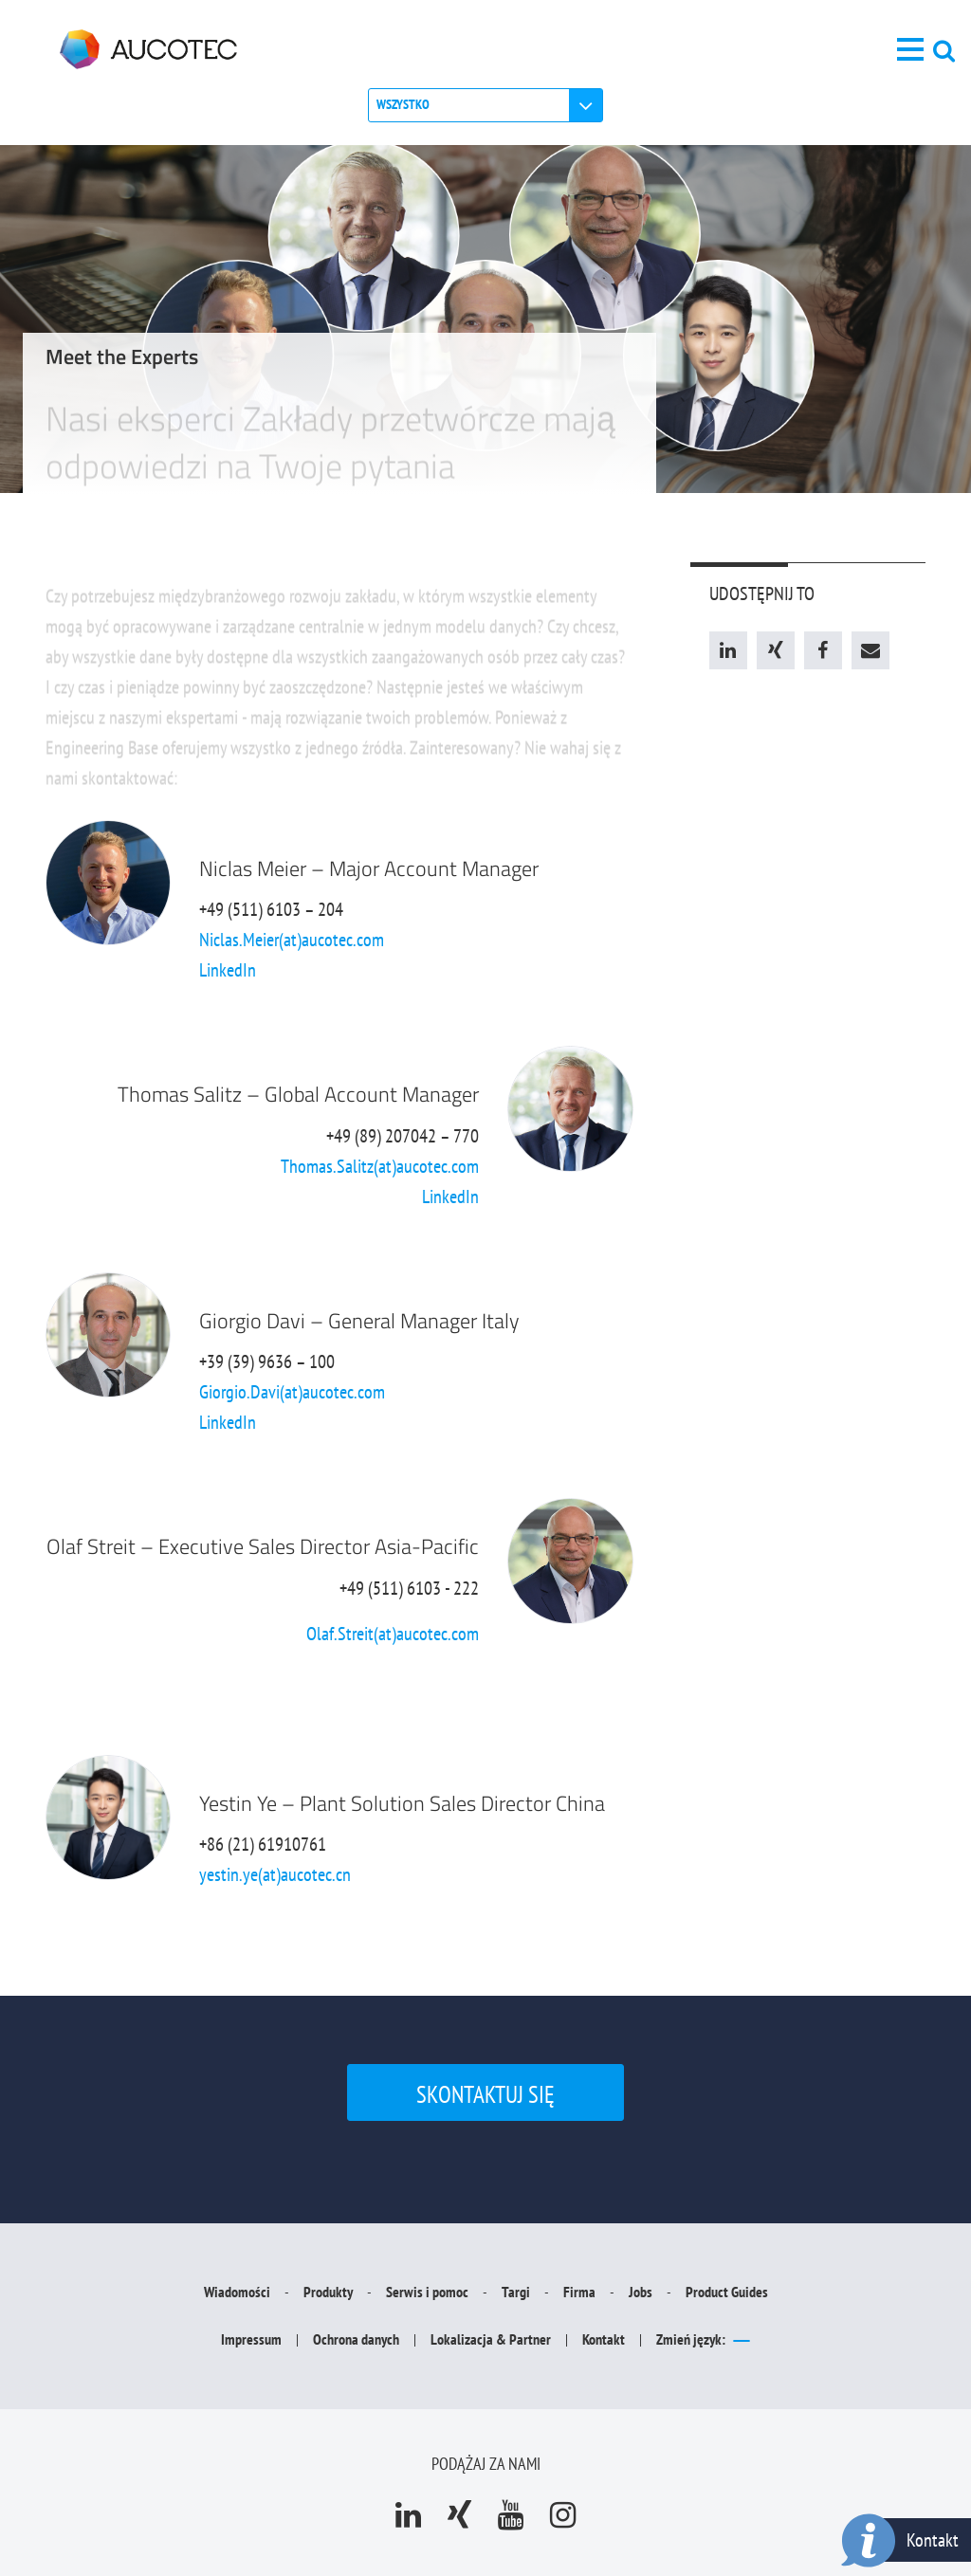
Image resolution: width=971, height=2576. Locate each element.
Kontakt (933, 2540)
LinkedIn (227, 970)
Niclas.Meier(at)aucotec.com (291, 939)
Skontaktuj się (485, 2094)
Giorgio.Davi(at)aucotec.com (292, 1391)
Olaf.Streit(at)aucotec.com (392, 1633)
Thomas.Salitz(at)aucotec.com (380, 1166)
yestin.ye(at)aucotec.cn (275, 1874)
